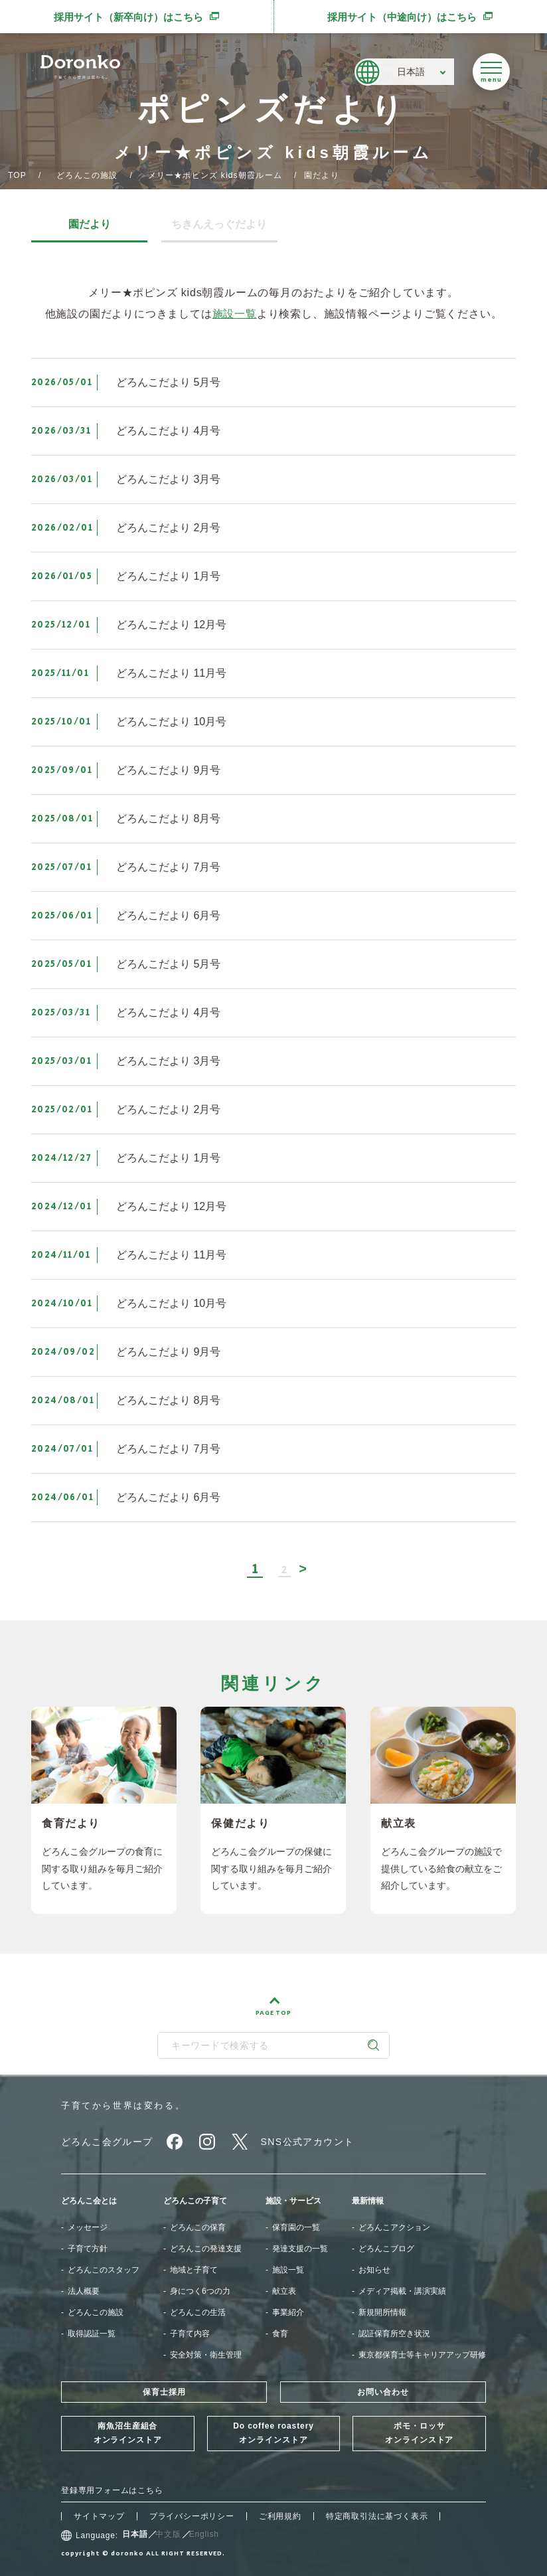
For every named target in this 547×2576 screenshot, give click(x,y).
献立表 (284, 2291)
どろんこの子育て (195, 2200)
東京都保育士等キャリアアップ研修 (422, 2355)
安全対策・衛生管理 (206, 2355)
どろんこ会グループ (107, 2141)
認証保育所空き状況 (394, 2333)
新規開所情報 (382, 2312)
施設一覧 (234, 313)
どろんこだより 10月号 (171, 721)
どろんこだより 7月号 (168, 867)
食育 (280, 2333)
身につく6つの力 (200, 2291)
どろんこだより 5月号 (168, 382)
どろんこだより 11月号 (171, 673)
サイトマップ (99, 2516)
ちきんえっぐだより (219, 224)
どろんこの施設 (86, 175)
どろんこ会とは (89, 2200)
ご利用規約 (280, 2516)
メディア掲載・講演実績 (402, 2291)
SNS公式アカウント (307, 2141)
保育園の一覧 (296, 2227)
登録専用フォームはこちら (112, 2490)
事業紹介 (288, 2312)
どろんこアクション (394, 2227)
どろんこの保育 (198, 2227)
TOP (17, 175)
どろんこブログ (386, 2248)
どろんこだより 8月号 (168, 818)
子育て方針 (88, 2248)
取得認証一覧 (92, 2333)
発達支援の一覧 (300, 2248)
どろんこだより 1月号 (168, 576)
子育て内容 (190, 2333)
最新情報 (368, 2200)
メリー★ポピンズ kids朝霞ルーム (215, 175)
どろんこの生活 (198, 2312)
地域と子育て (194, 2270)
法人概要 (84, 2291)
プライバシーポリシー (191, 2516)
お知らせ (374, 2270)
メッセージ (88, 2227)
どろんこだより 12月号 (171, 624)
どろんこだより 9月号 (168, 770)
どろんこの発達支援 (206, 2248)
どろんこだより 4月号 (168, 430)
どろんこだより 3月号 (168, 479)
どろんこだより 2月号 (168, 527)
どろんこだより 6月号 (168, 915)
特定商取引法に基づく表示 (377, 2516)
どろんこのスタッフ (103, 2270)
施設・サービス (293, 2200)
